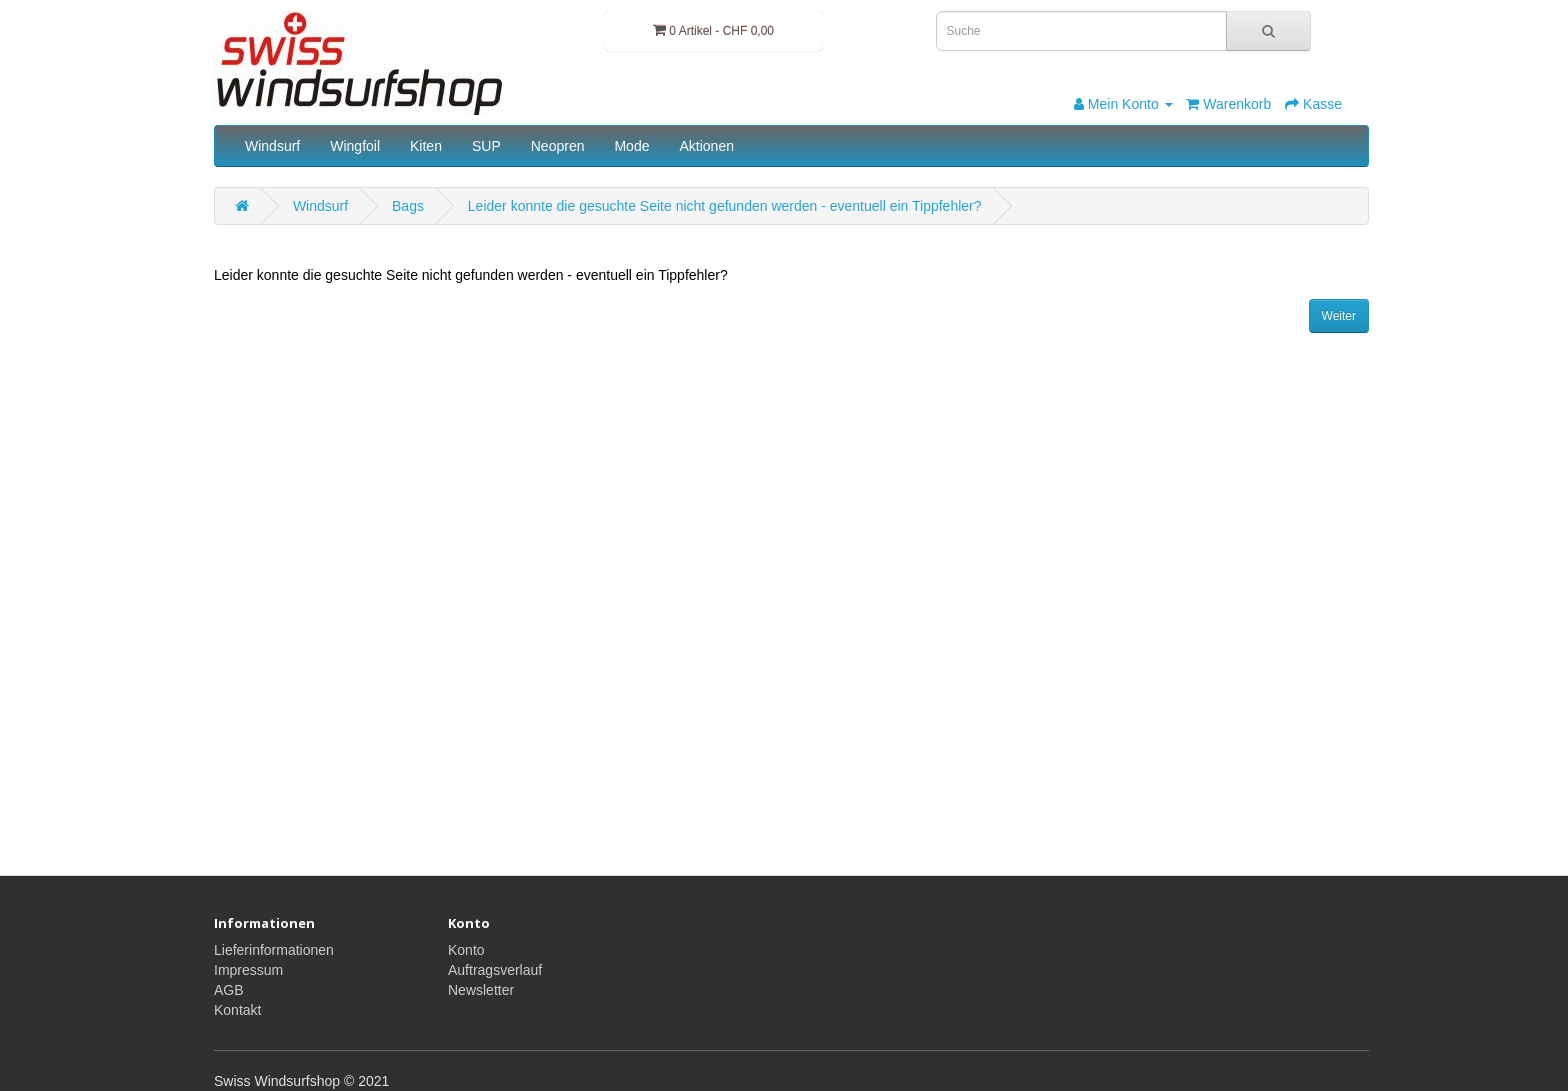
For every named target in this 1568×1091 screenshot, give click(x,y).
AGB (229, 990)
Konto (466, 950)
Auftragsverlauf (495, 970)
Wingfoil (355, 146)
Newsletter (481, 990)
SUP (486, 146)
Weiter (1339, 316)
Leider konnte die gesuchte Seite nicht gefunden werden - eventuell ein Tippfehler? (725, 206)
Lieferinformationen (274, 950)
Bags (408, 206)
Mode (631, 146)
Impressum (248, 970)
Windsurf (272, 146)
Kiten (426, 146)
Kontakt (237, 1010)
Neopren (558, 146)
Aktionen (706, 146)
